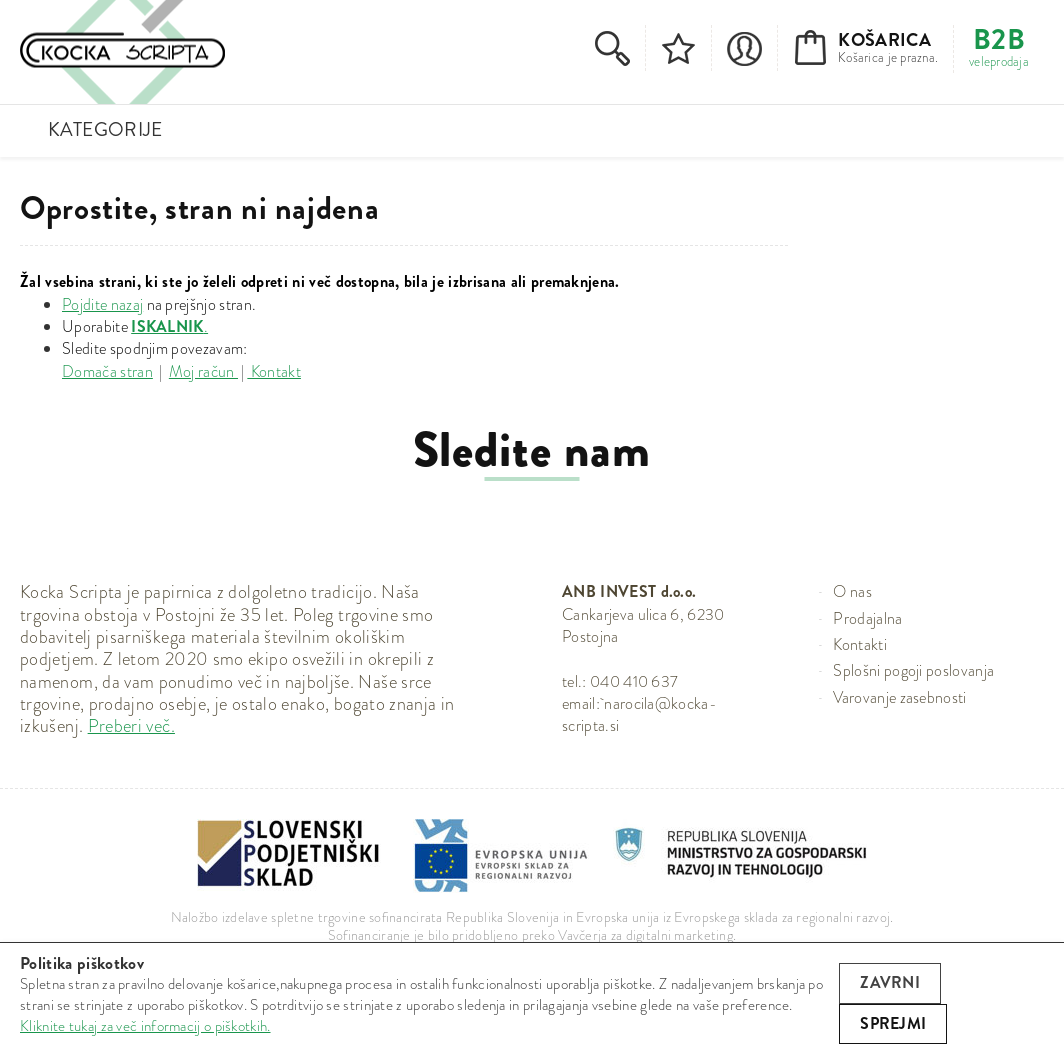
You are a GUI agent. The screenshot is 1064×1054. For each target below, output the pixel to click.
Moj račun (203, 371)
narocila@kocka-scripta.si (639, 714)
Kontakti (860, 644)
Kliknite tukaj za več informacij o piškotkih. (145, 1026)
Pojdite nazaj (102, 304)
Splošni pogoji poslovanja (913, 670)
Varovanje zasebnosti (899, 697)
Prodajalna (867, 618)
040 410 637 (634, 681)
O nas (852, 591)
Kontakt (274, 371)
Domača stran (107, 371)
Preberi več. (131, 726)
